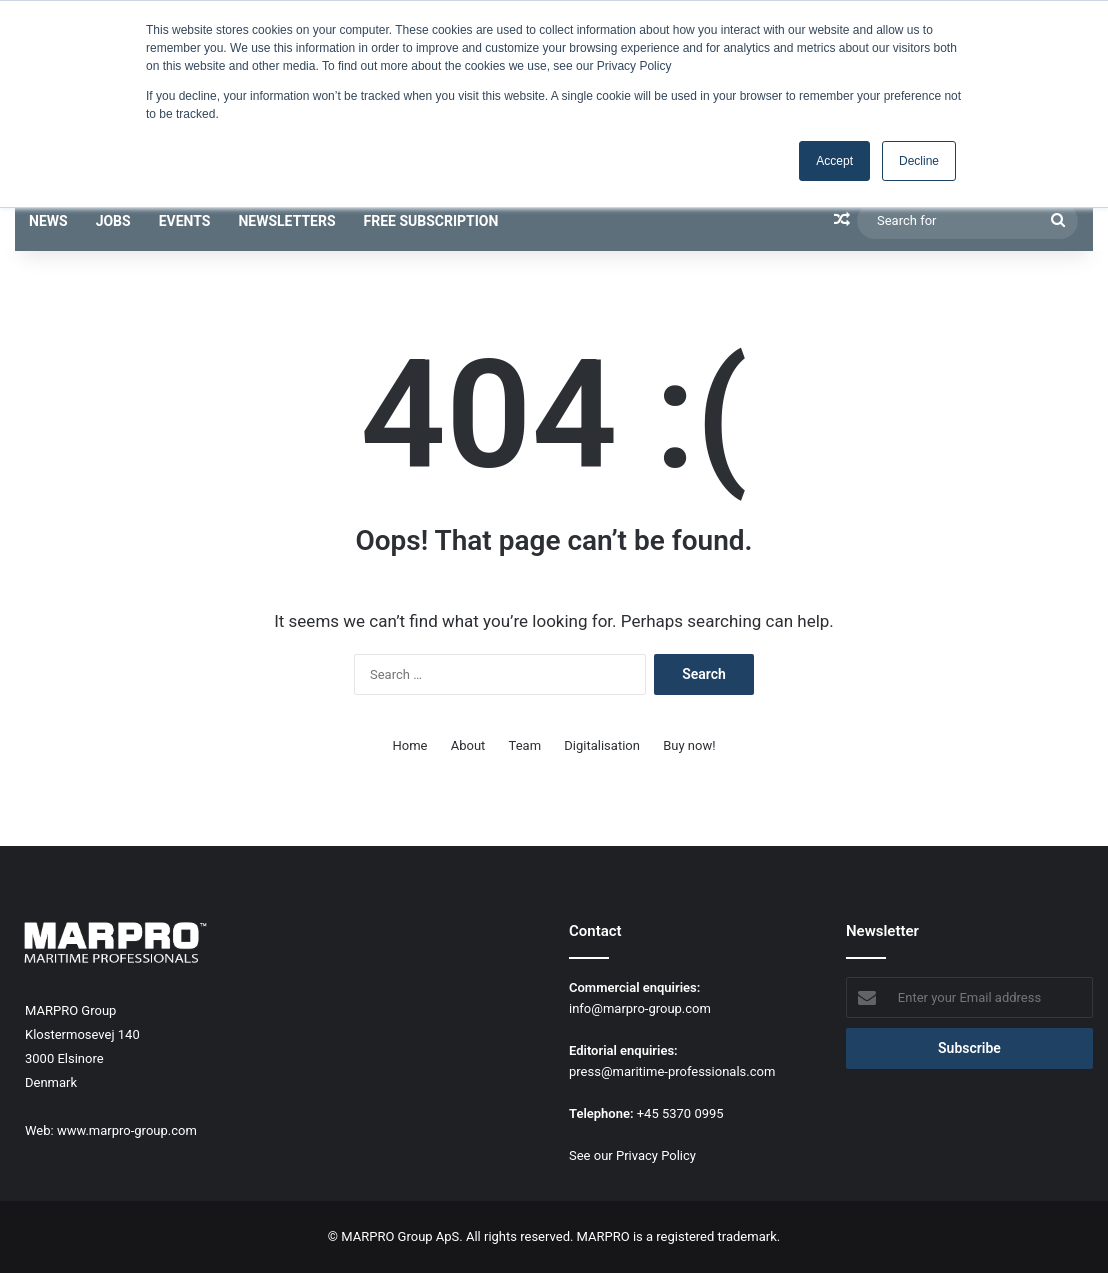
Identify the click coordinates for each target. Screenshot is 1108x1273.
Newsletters (286, 221)
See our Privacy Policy (632, 1155)
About (468, 745)
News (48, 221)
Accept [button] (834, 161)
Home (410, 745)
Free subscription (431, 221)
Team (525, 745)
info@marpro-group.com (640, 1008)
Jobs (113, 221)
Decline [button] (919, 161)
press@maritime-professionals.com (672, 1071)
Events (185, 221)
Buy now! (689, 745)
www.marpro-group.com (127, 1130)
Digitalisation (602, 745)
